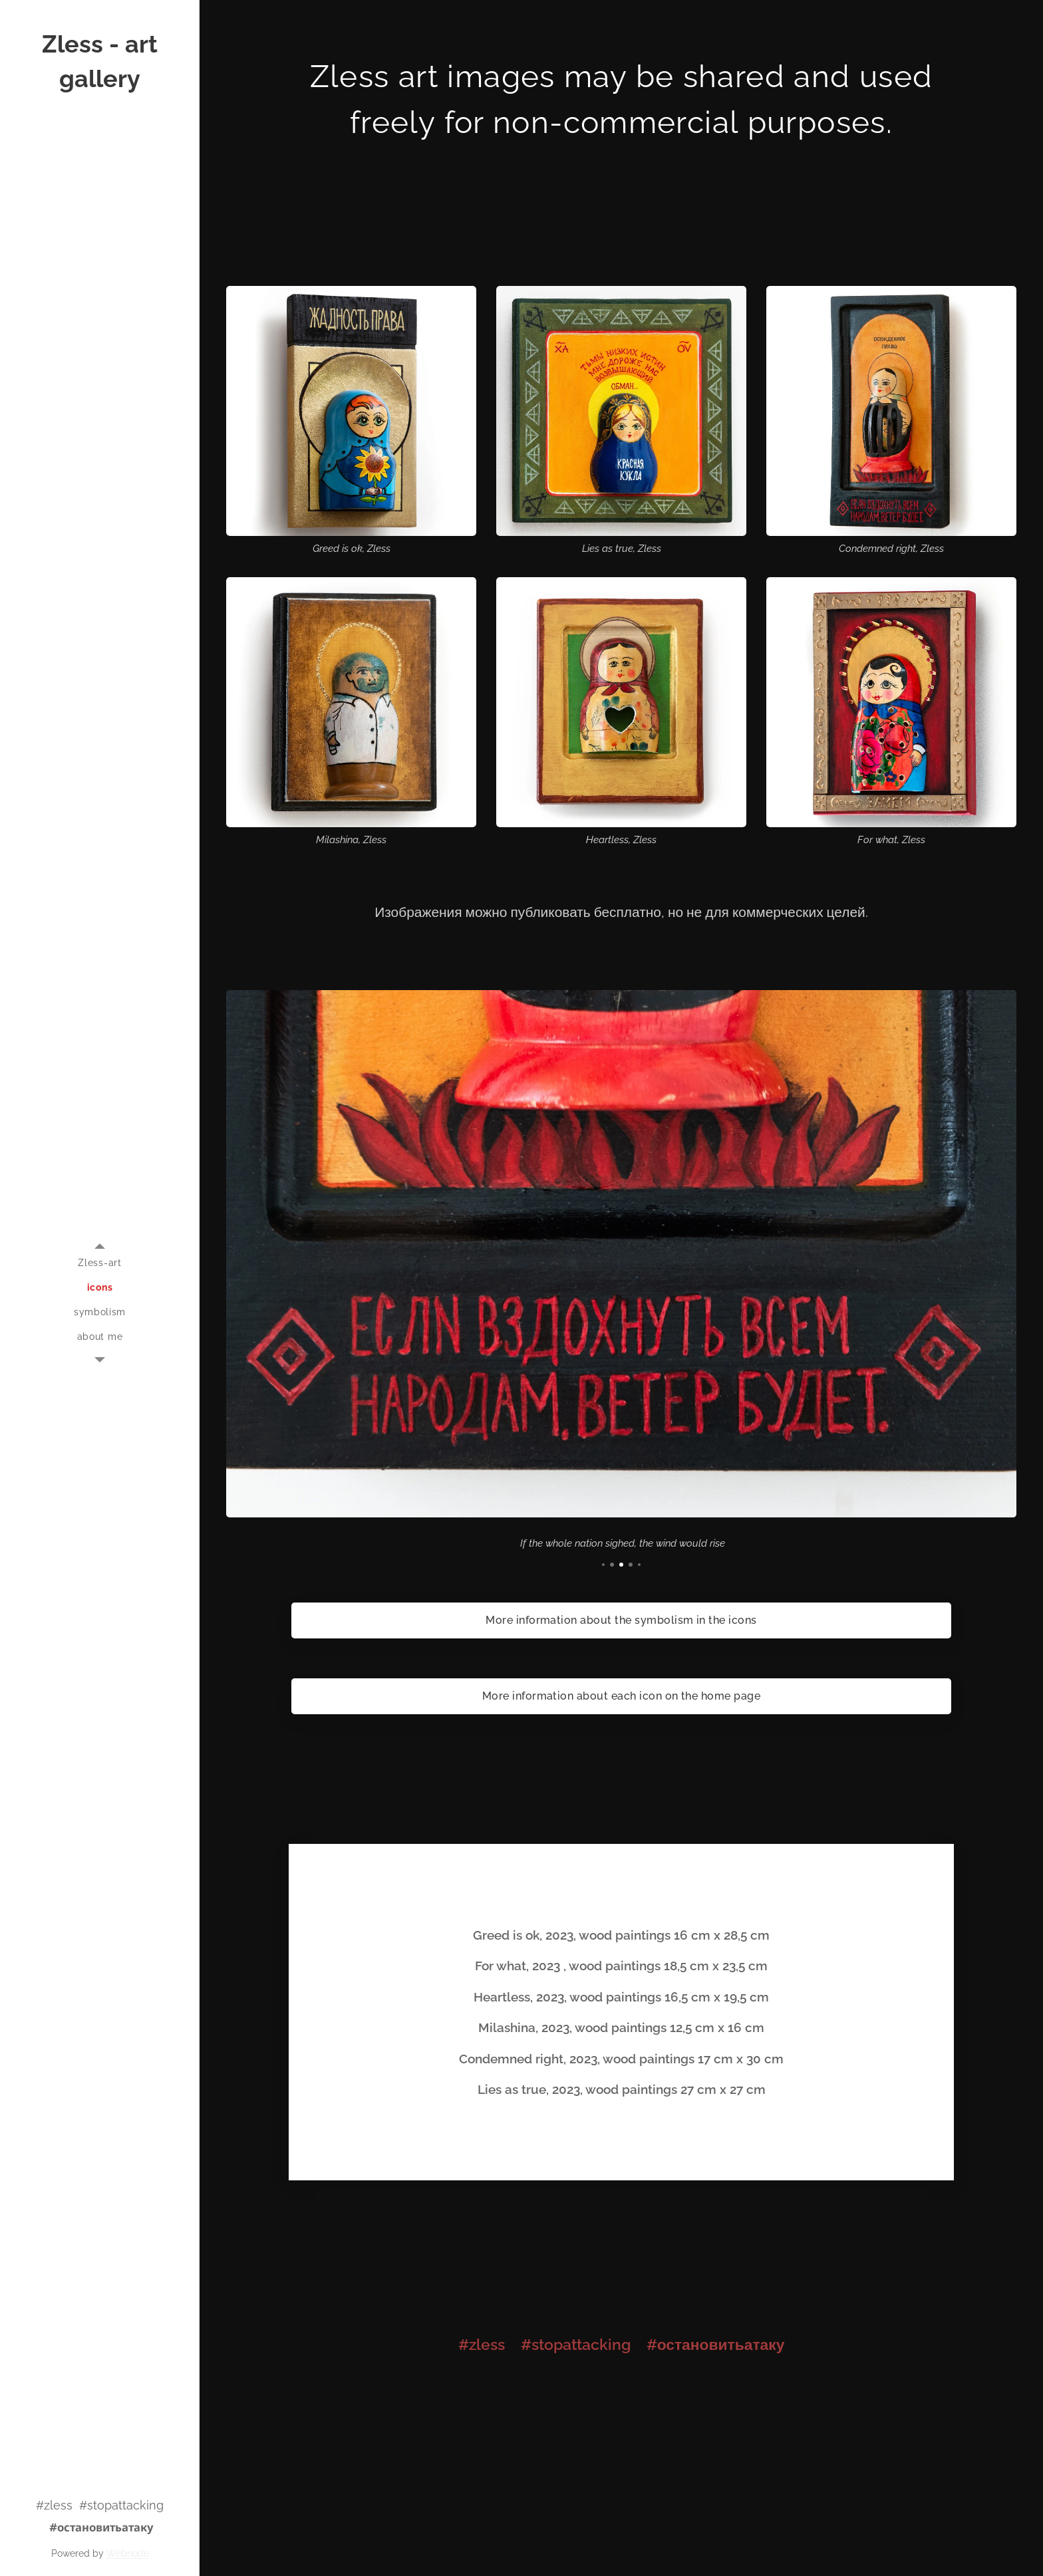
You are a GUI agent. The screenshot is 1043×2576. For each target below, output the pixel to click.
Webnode (127, 2553)
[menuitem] (100, 1263)
